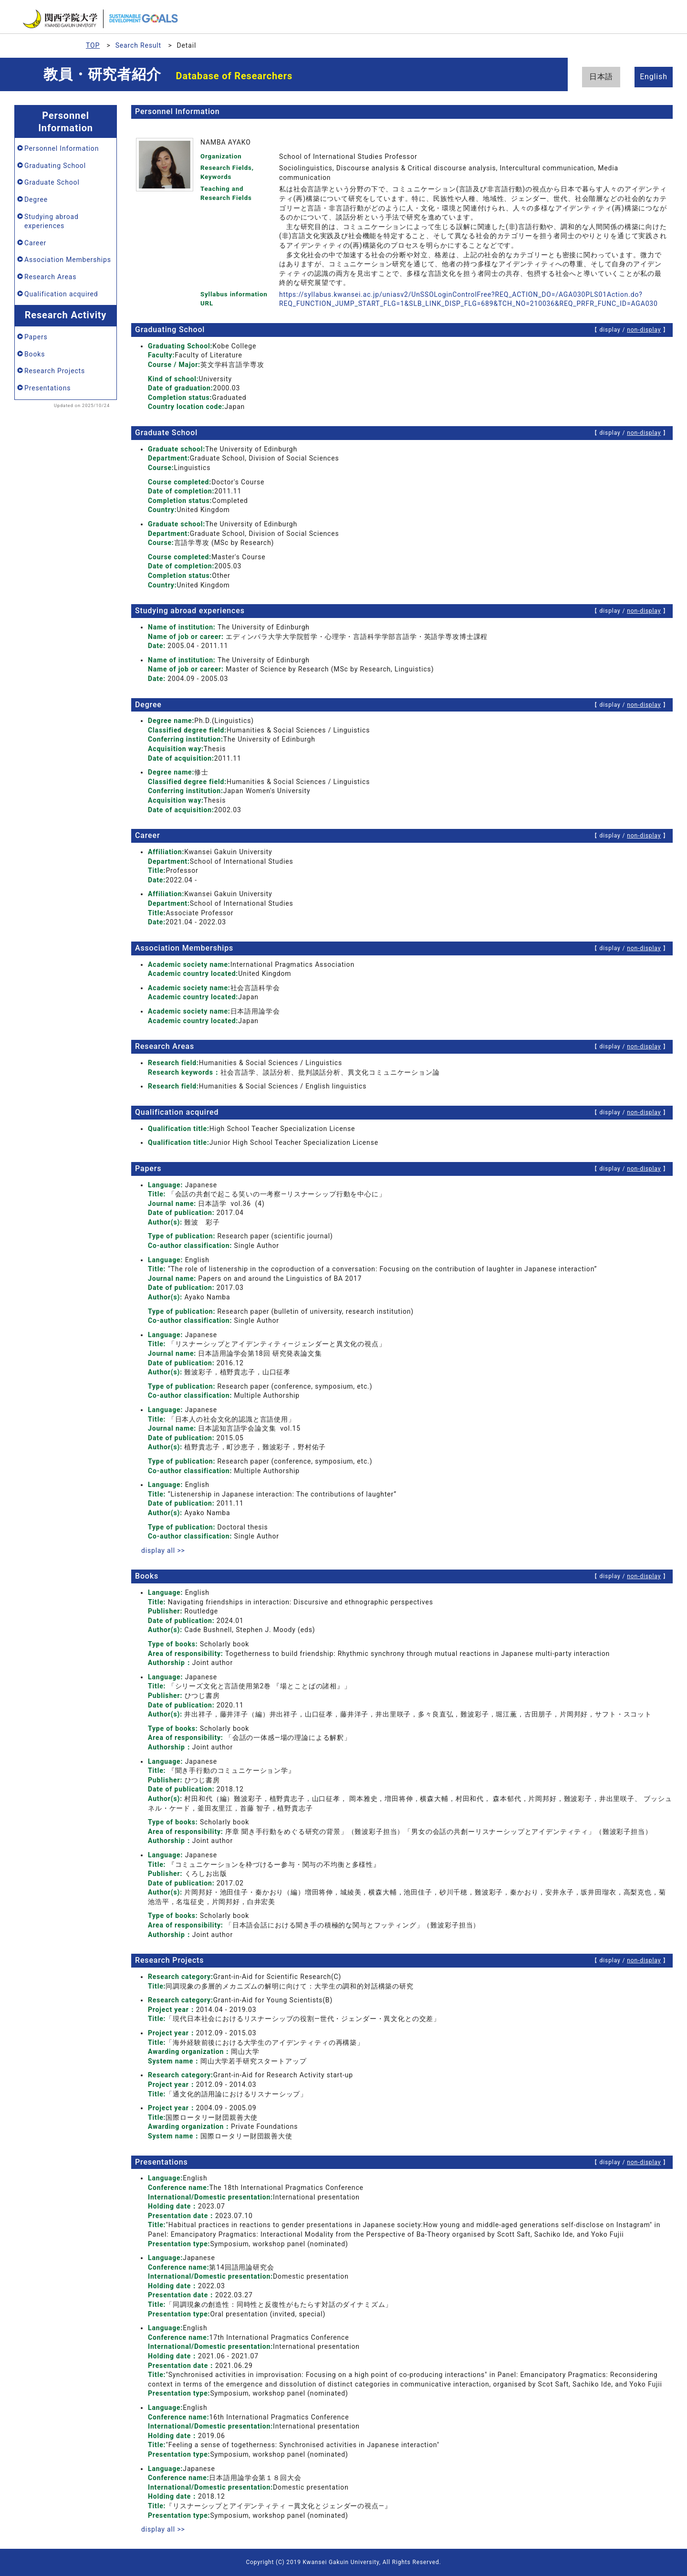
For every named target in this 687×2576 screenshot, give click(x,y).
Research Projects (54, 371)
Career (35, 243)
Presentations (47, 388)
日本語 (601, 76)
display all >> (163, 1550)
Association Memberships (67, 259)
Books (34, 354)
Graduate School (52, 182)
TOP (93, 45)
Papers (36, 337)
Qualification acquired (61, 294)
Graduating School (55, 165)
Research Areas (50, 277)
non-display (644, 329)
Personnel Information (61, 148)
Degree (36, 199)
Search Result (138, 45)
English (653, 76)
